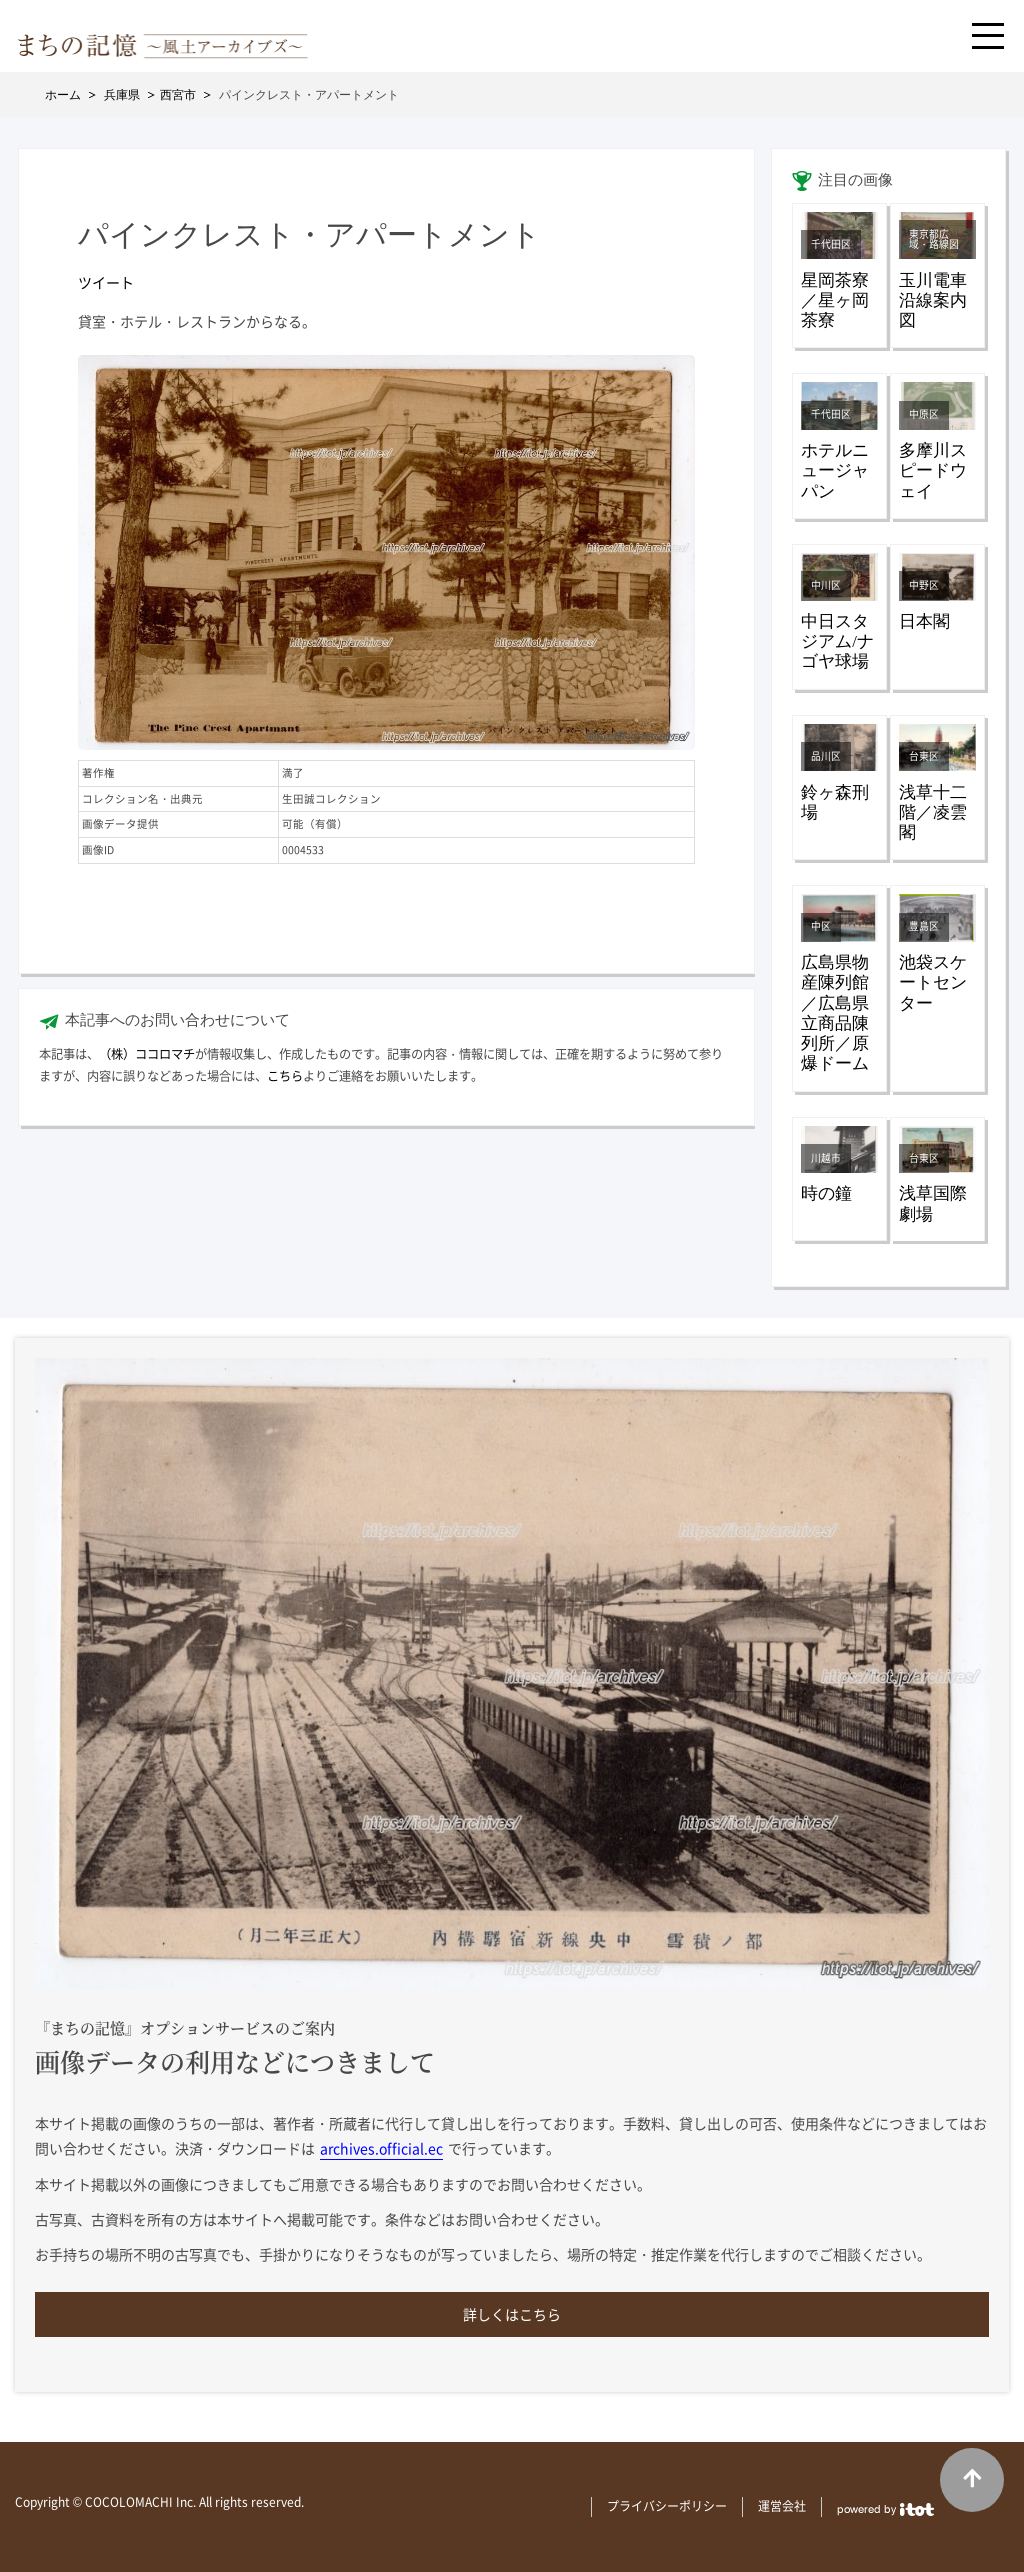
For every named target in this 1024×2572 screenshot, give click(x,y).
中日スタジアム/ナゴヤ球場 (837, 641)
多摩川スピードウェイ (933, 470)
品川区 (826, 756)
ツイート (106, 282)
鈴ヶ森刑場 (835, 802)
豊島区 (924, 926)
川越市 (826, 1158)
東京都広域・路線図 (934, 239)
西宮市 (178, 95)
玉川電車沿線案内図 (933, 300)
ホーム (63, 95)
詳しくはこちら (512, 2314)
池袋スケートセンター (933, 982)
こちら (285, 1076)
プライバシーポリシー (667, 2506)
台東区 (924, 756)
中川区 (826, 585)
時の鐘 (826, 1193)
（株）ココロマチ (147, 1054)
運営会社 (782, 2506)
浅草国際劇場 (933, 1203)
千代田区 (831, 244)
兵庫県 (122, 95)
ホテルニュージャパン (835, 470)
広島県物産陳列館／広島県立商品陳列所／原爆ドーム (835, 1013)
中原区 (924, 414)
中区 (821, 926)
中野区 (924, 585)
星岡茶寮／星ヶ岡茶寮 (835, 300)
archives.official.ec (381, 2148)
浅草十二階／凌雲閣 (933, 812)
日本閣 (924, 621)
